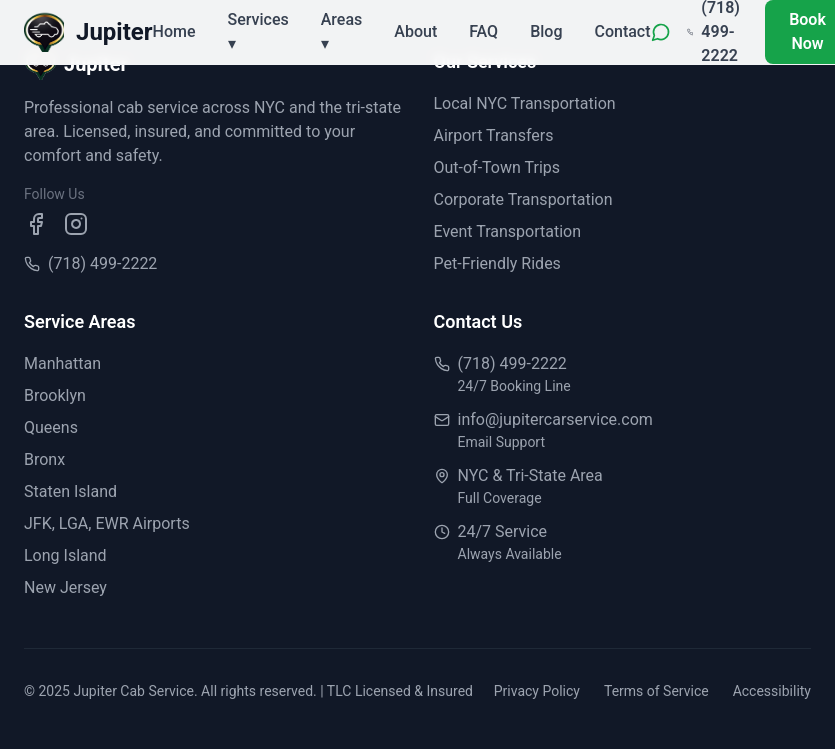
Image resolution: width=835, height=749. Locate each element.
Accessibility (772, 691)
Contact (622, 31)
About (415, 31)
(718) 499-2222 (102, 263)
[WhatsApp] (661, 32)
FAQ (483, 31)
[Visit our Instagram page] (76, 224)
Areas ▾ (342, 31)
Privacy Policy (537, 691)
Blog (546, 31)
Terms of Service (656, 691)
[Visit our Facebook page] (36, 224)
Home (174, 31)
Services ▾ (258, 31)
